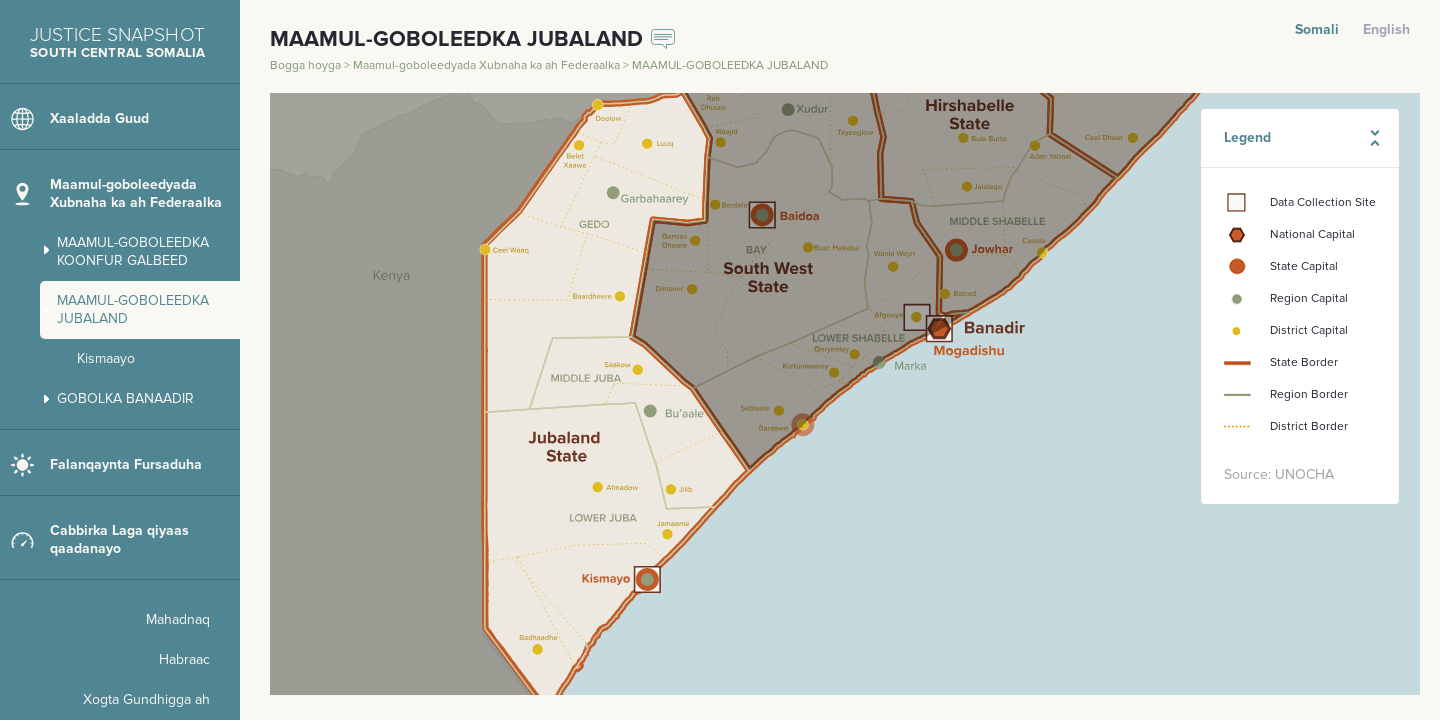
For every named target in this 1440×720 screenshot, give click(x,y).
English (1386, 29)
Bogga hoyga (307, 65)
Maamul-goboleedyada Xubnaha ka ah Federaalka (488, 65)
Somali (1317, 29)
